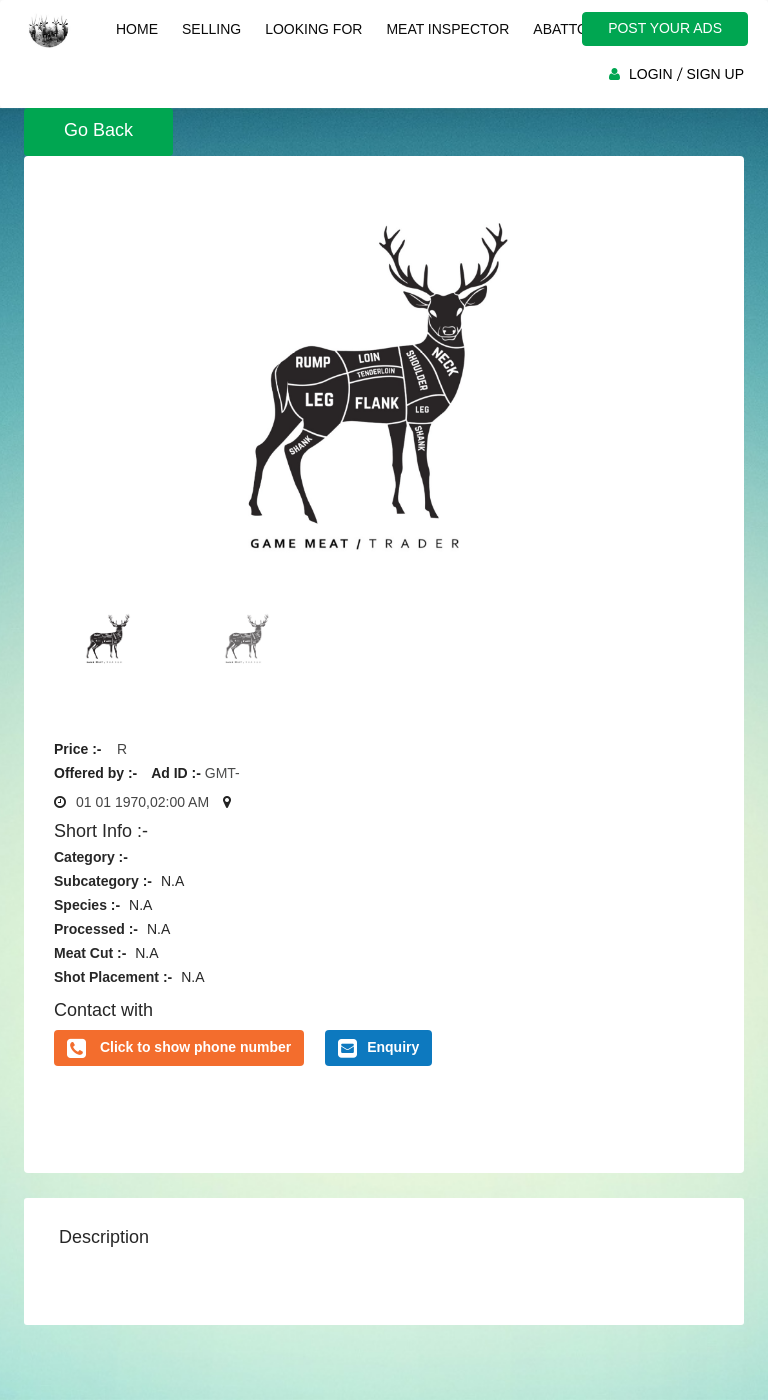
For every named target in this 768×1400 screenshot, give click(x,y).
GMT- (222, 773)
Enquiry (378, 1048)
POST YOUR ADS (665, 28)
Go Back (98, 130)
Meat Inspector (447, 29)
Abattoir (567, 29)
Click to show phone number (195, 1047)
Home (137, 29)
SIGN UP (715, 74)
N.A (172, 881)
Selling (211, 29)
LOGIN (651, 74)
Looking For (313, 29)
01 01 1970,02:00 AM (142, 802)
